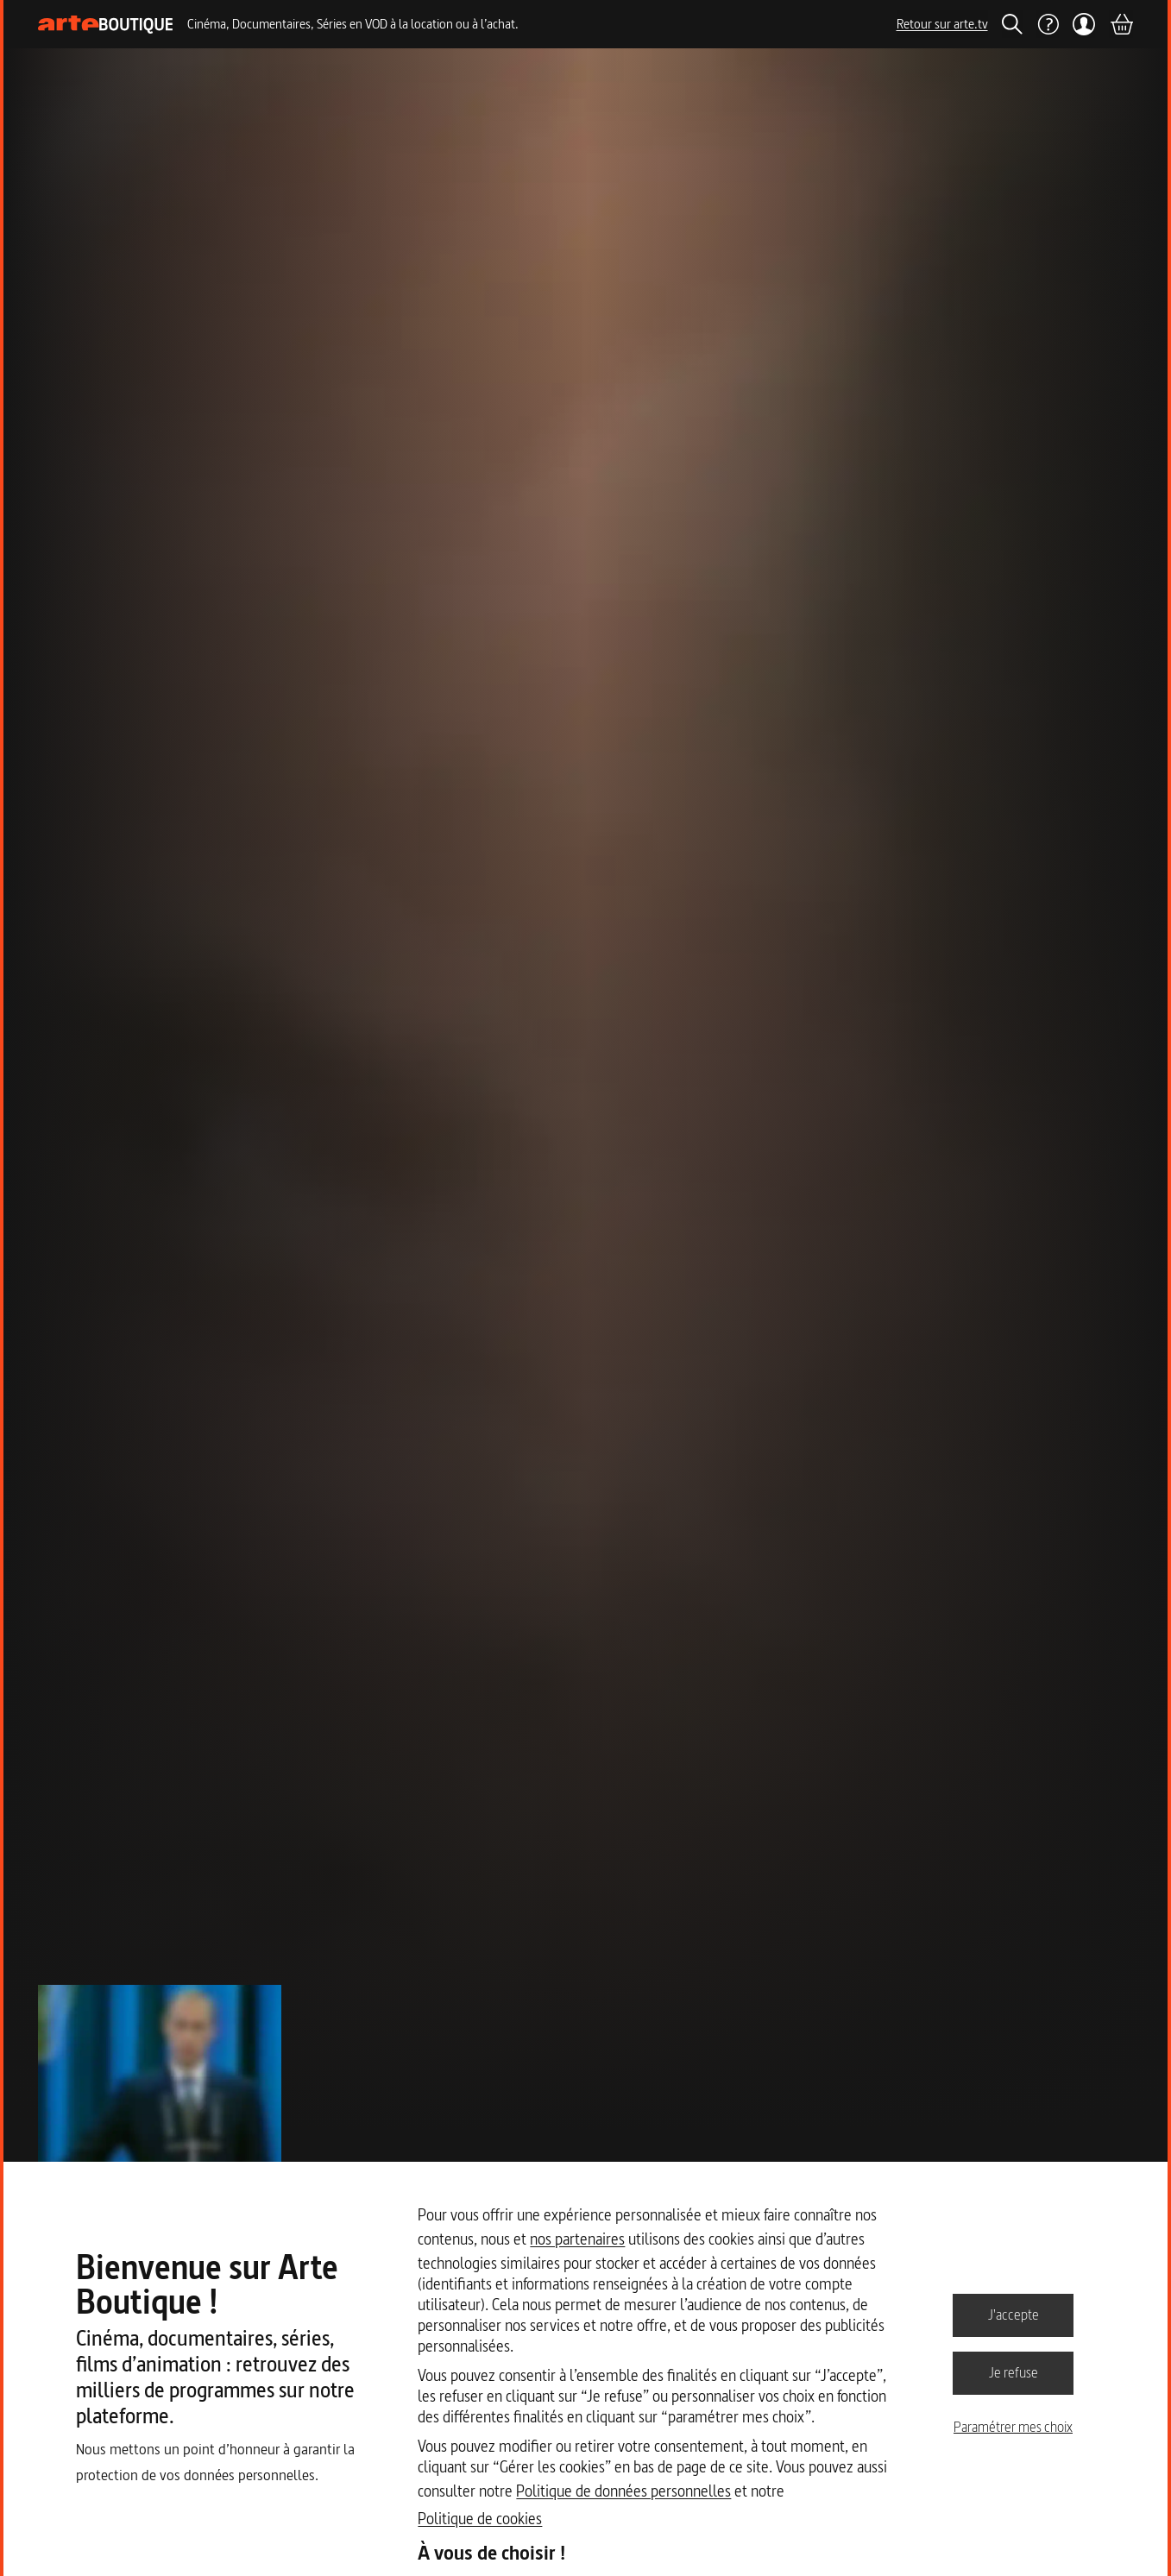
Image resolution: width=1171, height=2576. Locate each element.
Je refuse (1013, 2372)
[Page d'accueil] (105, 24)
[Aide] (1047, 24)
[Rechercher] (1012, 24)
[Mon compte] (1084, 24)
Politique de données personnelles (623, 2491)
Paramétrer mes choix (1013, 2426)
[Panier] (1121, 24)
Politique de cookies (480, 2518)
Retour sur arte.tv (942, 24)
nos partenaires (577, 2239)
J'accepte (1013, 2314)
